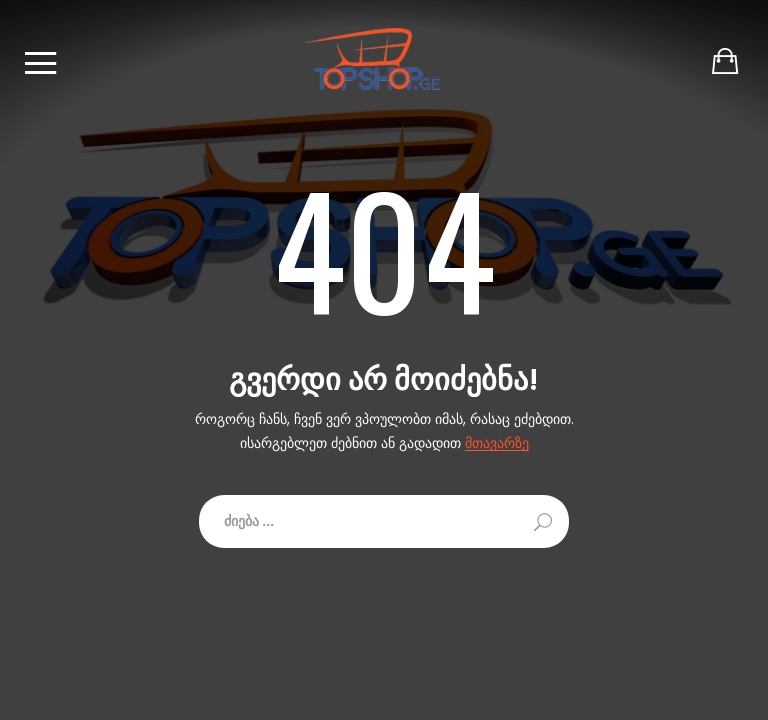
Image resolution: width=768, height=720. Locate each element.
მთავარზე (497, 443)
